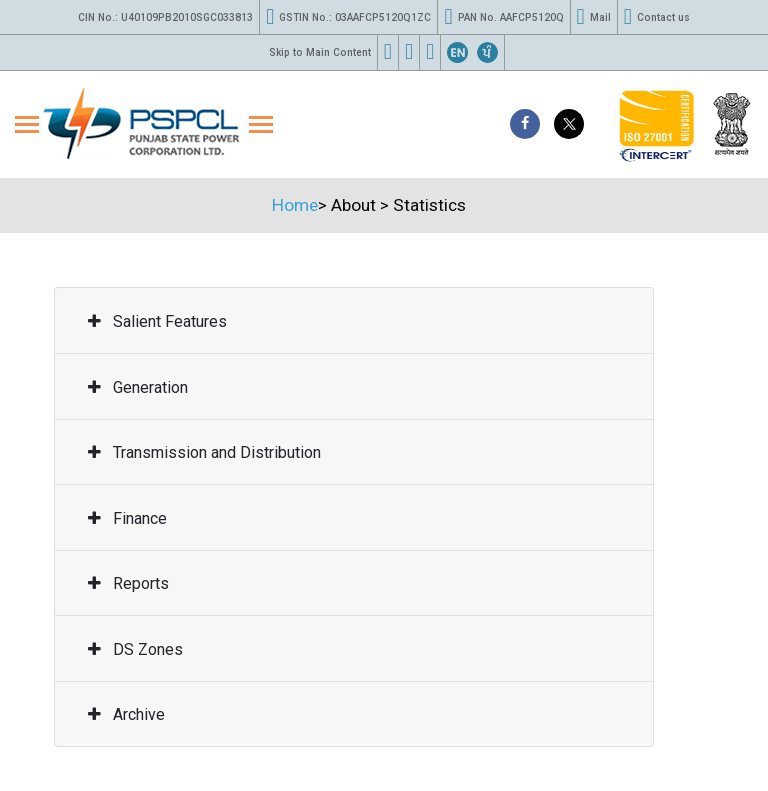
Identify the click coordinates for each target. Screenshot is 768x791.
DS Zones (135, 649)
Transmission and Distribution (204, 452)
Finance (127, 518)
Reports (128, 583)
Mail (594, 17)
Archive (126, 714)
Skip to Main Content (320, 52)
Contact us (657, 17)
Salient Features (157, 321)
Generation (138, 387)
